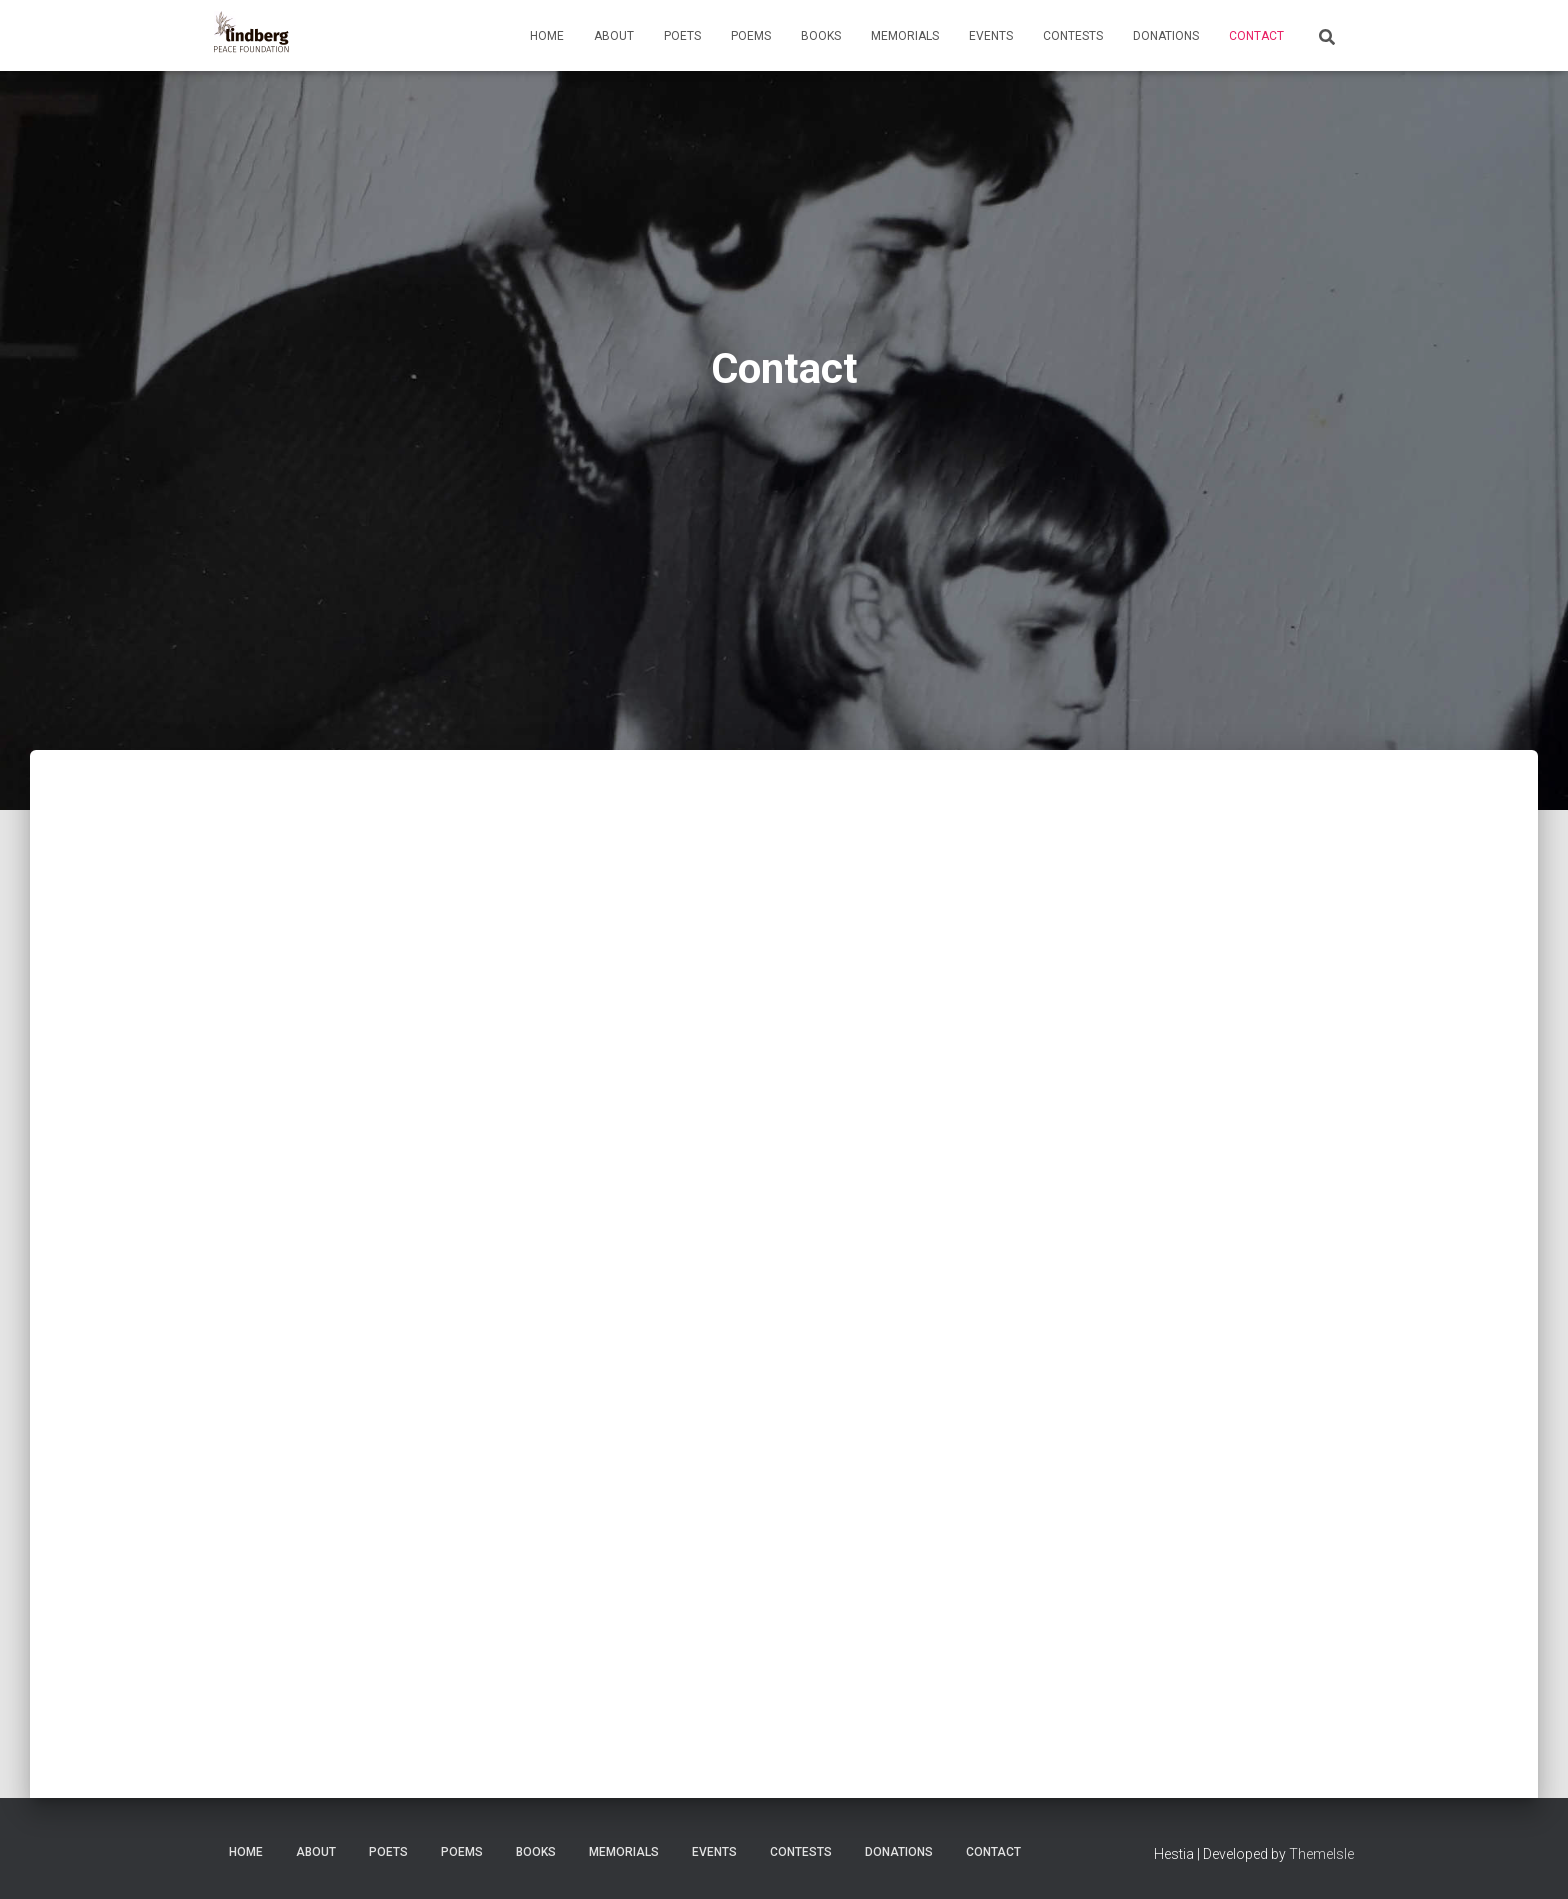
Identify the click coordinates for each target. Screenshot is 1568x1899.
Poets (682, 36)
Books (821, 36)
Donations (1166, 36)
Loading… (534, 1297)
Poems (751, 36)
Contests (1073, 36)
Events (991, 36)
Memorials (905, 36)
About (614, 36)
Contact (1256, 36)
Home (547, 36)
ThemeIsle (1321, 1854)
